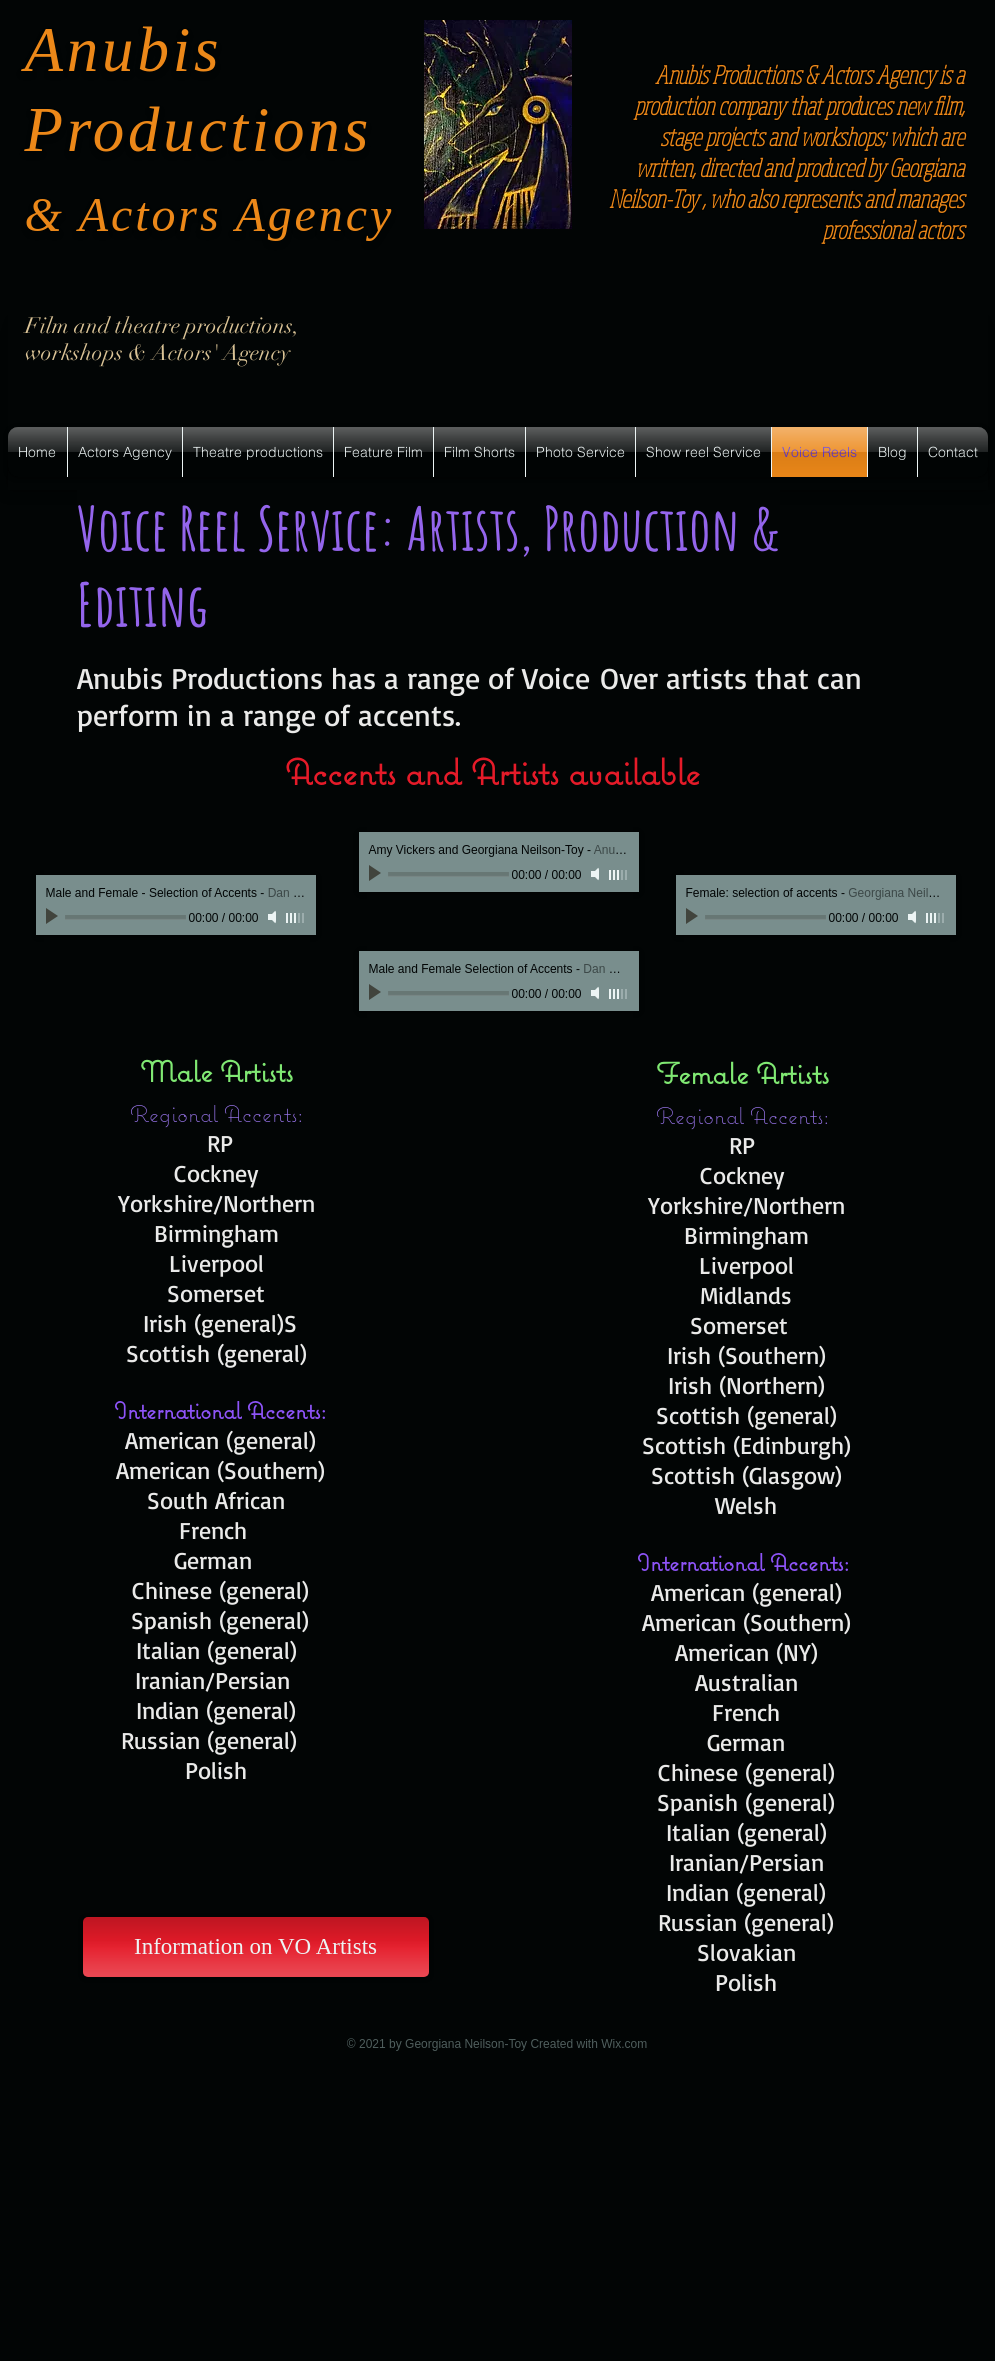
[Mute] (274, 917)
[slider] (296, 918)
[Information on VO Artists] (256, 1947)
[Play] (54, 917)
